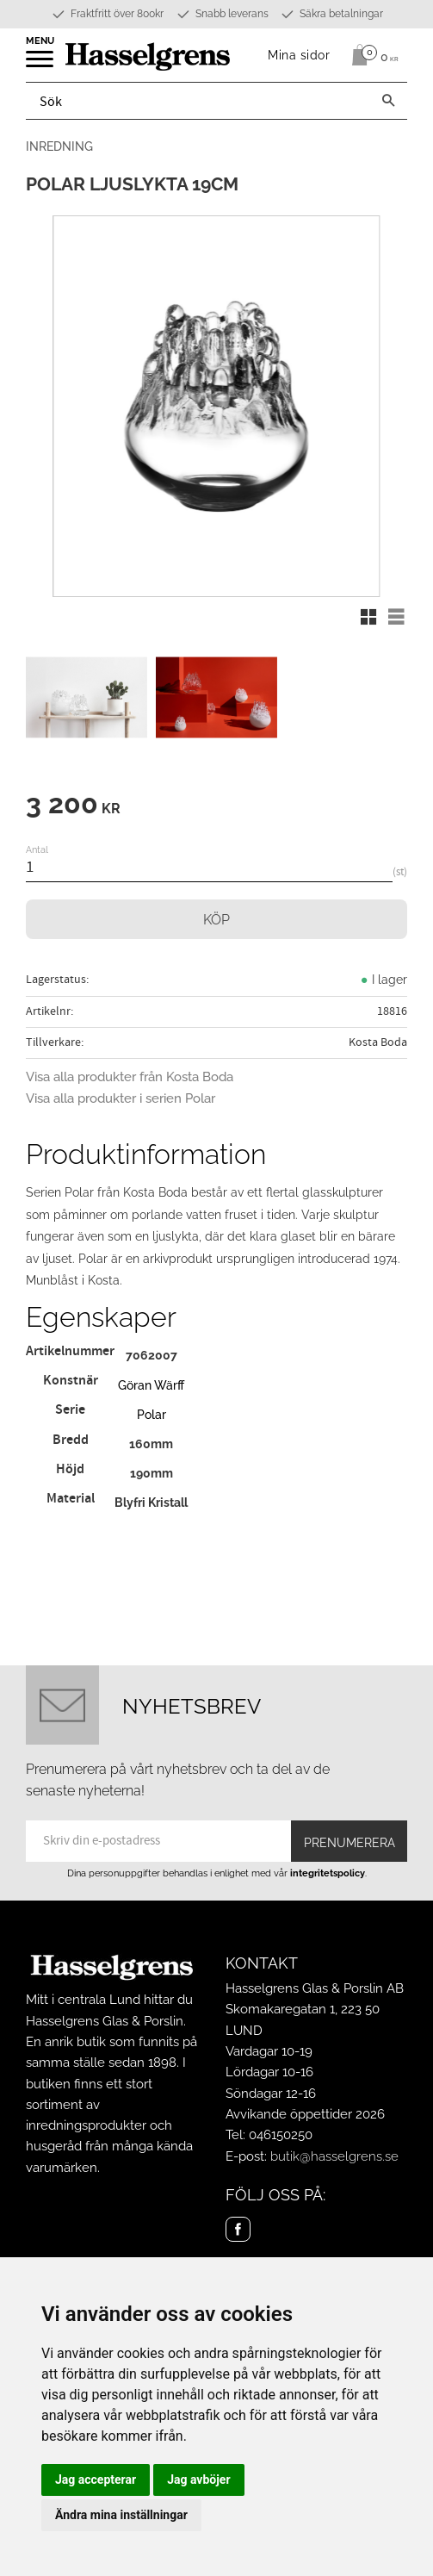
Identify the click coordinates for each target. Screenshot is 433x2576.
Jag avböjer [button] (198, 2479)
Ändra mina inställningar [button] (121, 2515)
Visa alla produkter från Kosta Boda (129, 1077)
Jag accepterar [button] (95, 2479)
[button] (41, 64)
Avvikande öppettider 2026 (305, 2114)
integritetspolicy (327, 1873)
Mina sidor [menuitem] (299, 54)
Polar (151, 1414)
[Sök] (388, 101)
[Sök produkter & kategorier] (198, 100)
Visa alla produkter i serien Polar (120, 1098)
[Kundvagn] (371, 55)
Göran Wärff (151, 1385)
